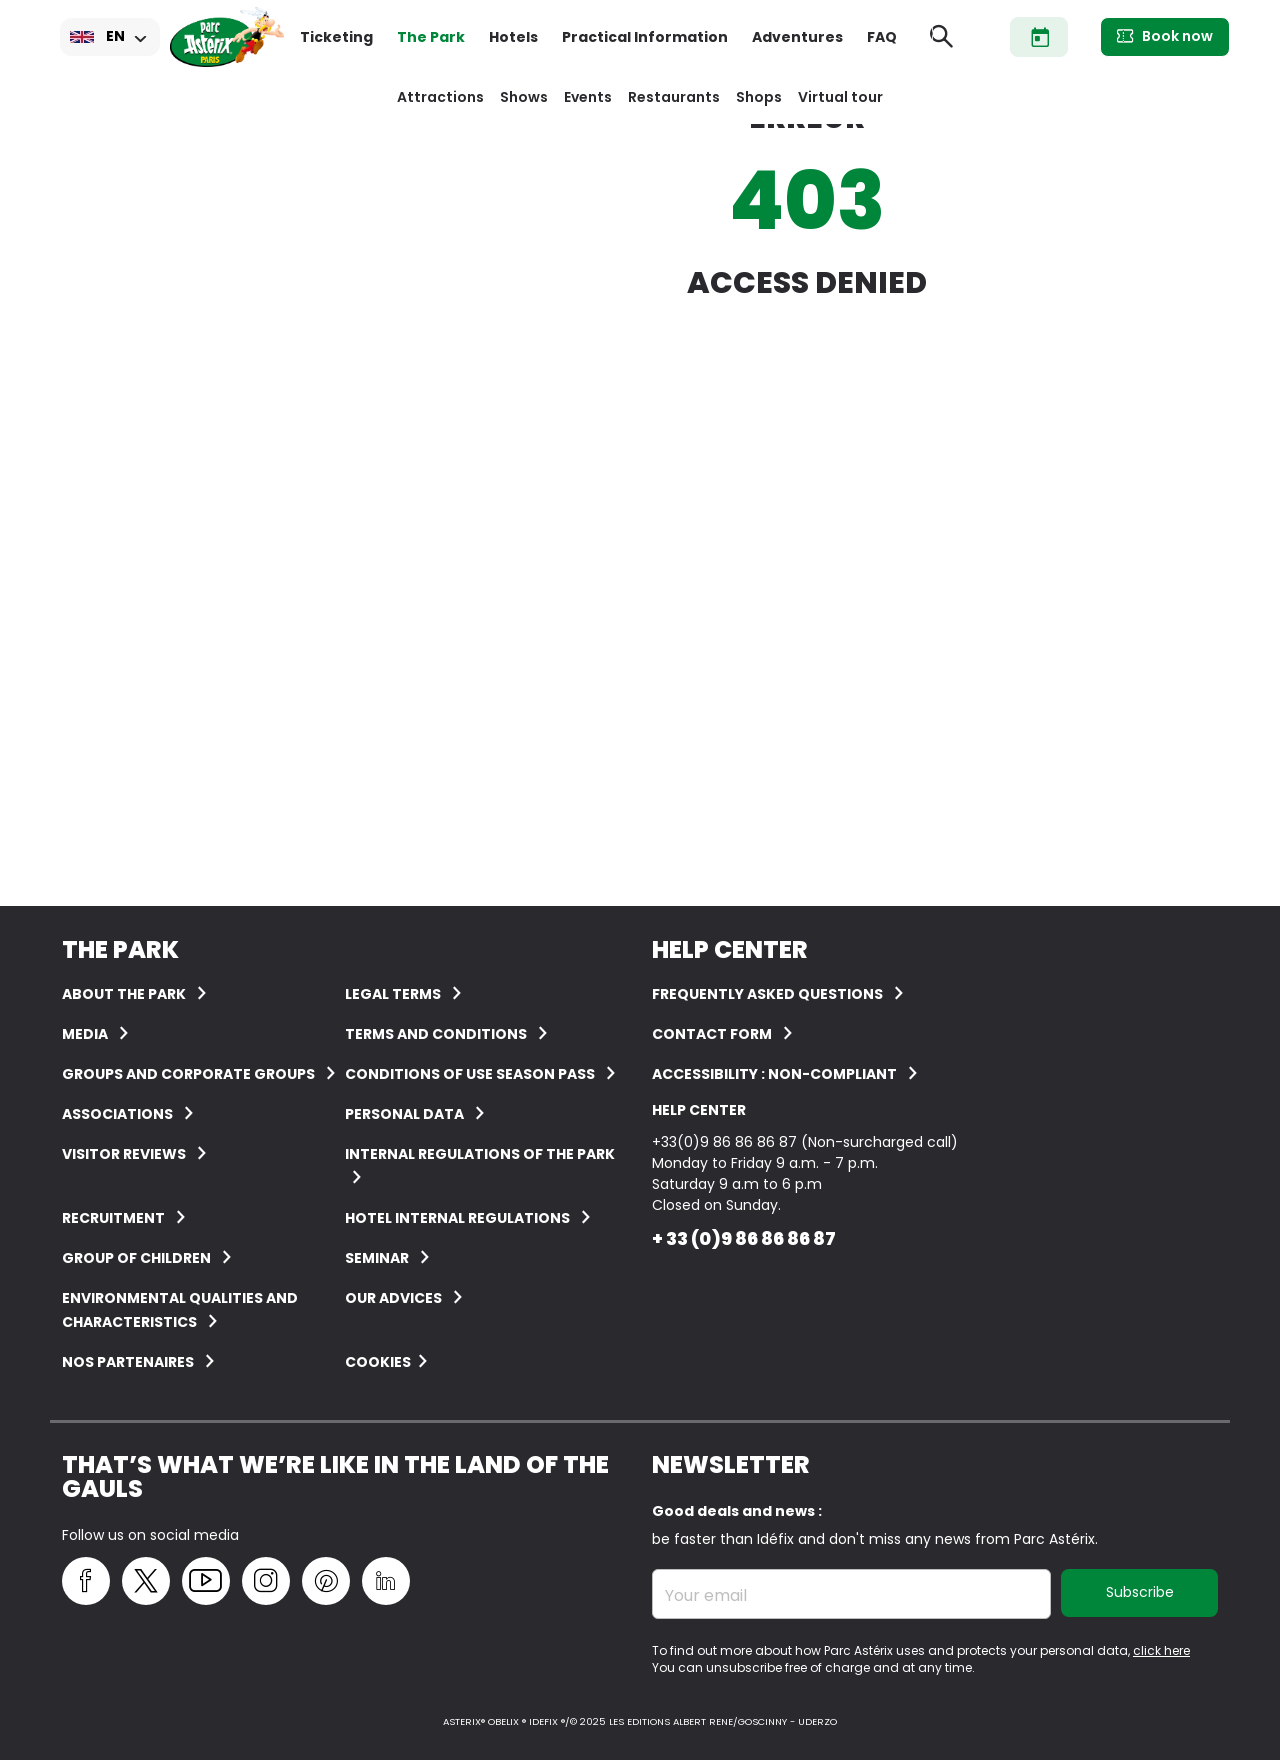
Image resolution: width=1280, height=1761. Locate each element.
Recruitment (113, 1218)
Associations (117, 1114)
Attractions (440, 97)
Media (85, 1034)
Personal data (404, 1114)
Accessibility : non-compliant (774, 1074)
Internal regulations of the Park (480, 1154)
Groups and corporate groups (188, 1074)
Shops (759, 97)
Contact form (712, 1034)
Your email (706, 1596)
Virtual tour (840, 97)
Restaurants (674, 97)
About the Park (124, 994)
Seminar (377, 1258)
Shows (524, 97)
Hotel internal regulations (457, 1218)
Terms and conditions (436, 1034)
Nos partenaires (128, 1362)
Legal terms (393, 994)
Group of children (136, 1258)
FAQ (882, 37)
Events (588, 97)
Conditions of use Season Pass (470, 1074)
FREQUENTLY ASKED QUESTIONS (767, 994)
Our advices (393, 1298)
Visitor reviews (124, 1154)
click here (1161, 1650)
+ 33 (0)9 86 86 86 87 (744, 1238)
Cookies (378, 1362)
